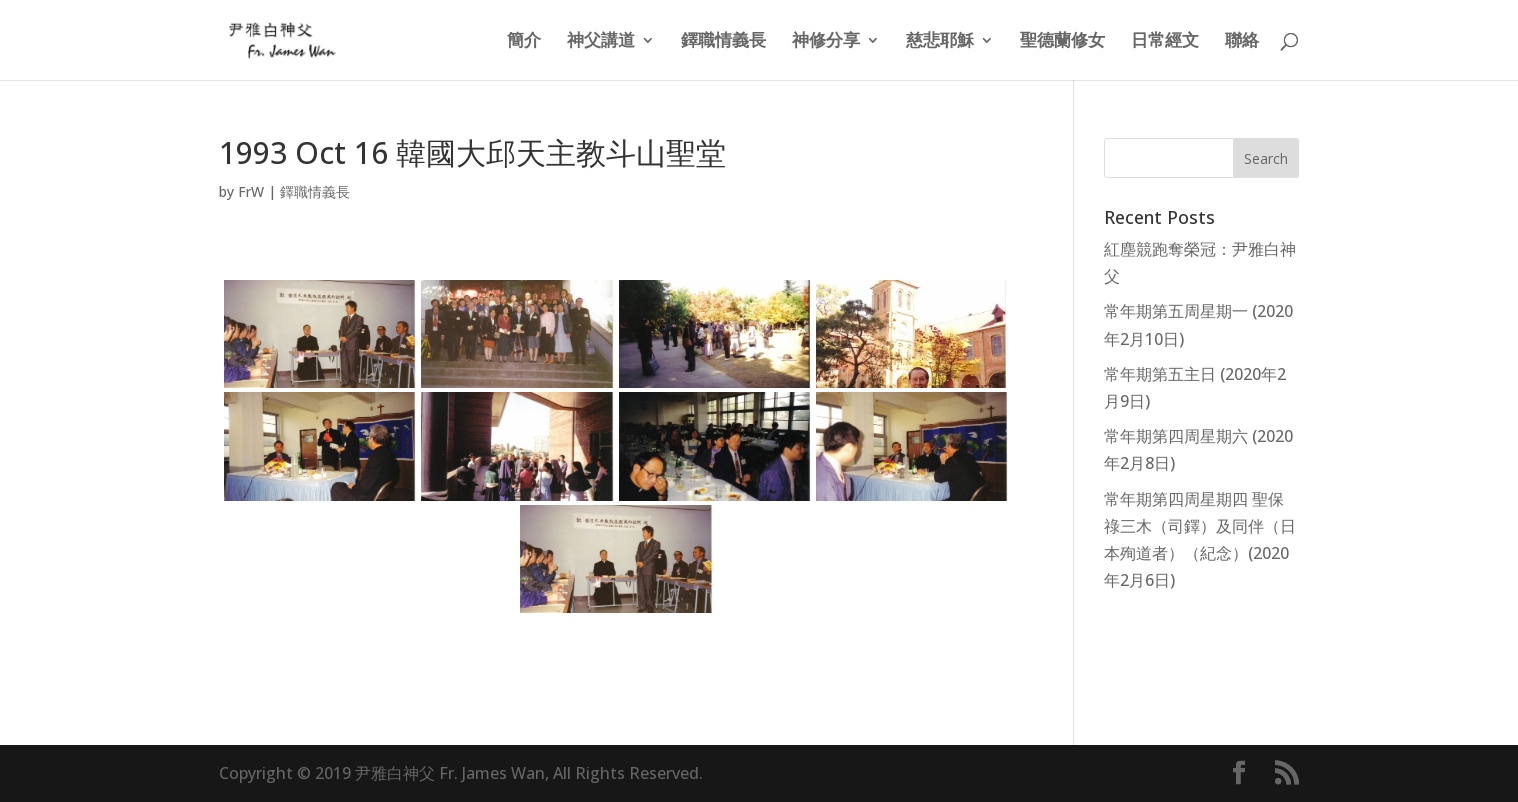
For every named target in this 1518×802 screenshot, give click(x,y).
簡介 (524, 42)
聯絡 (1242, 42)
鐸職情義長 (723, 42)
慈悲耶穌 (940, 42)
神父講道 (601, 42)
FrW (251, 191)
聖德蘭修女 (1062, 42)
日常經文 (1165, 42)
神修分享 (826, 42)
